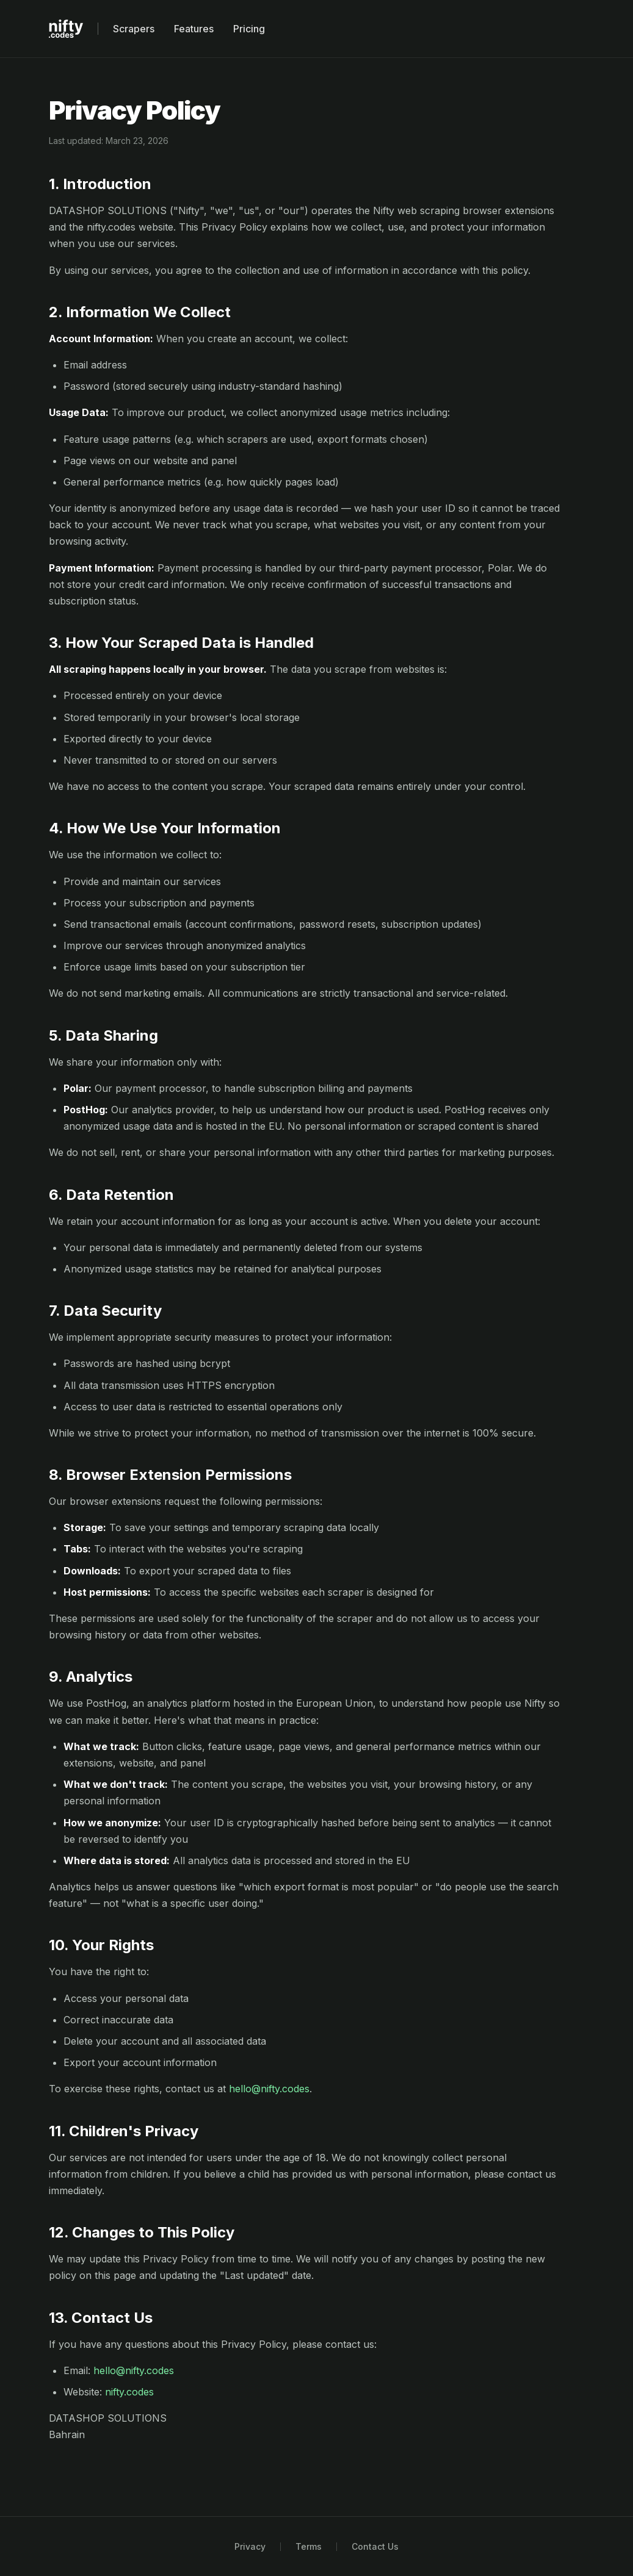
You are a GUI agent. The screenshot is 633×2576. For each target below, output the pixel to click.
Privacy (250, 2546)
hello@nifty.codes (269, 2089)
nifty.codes (129, 2392)
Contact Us (375, 2546)
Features (194, 29)
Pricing (249, 29)
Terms (308, 2546)
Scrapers (133, 29)
